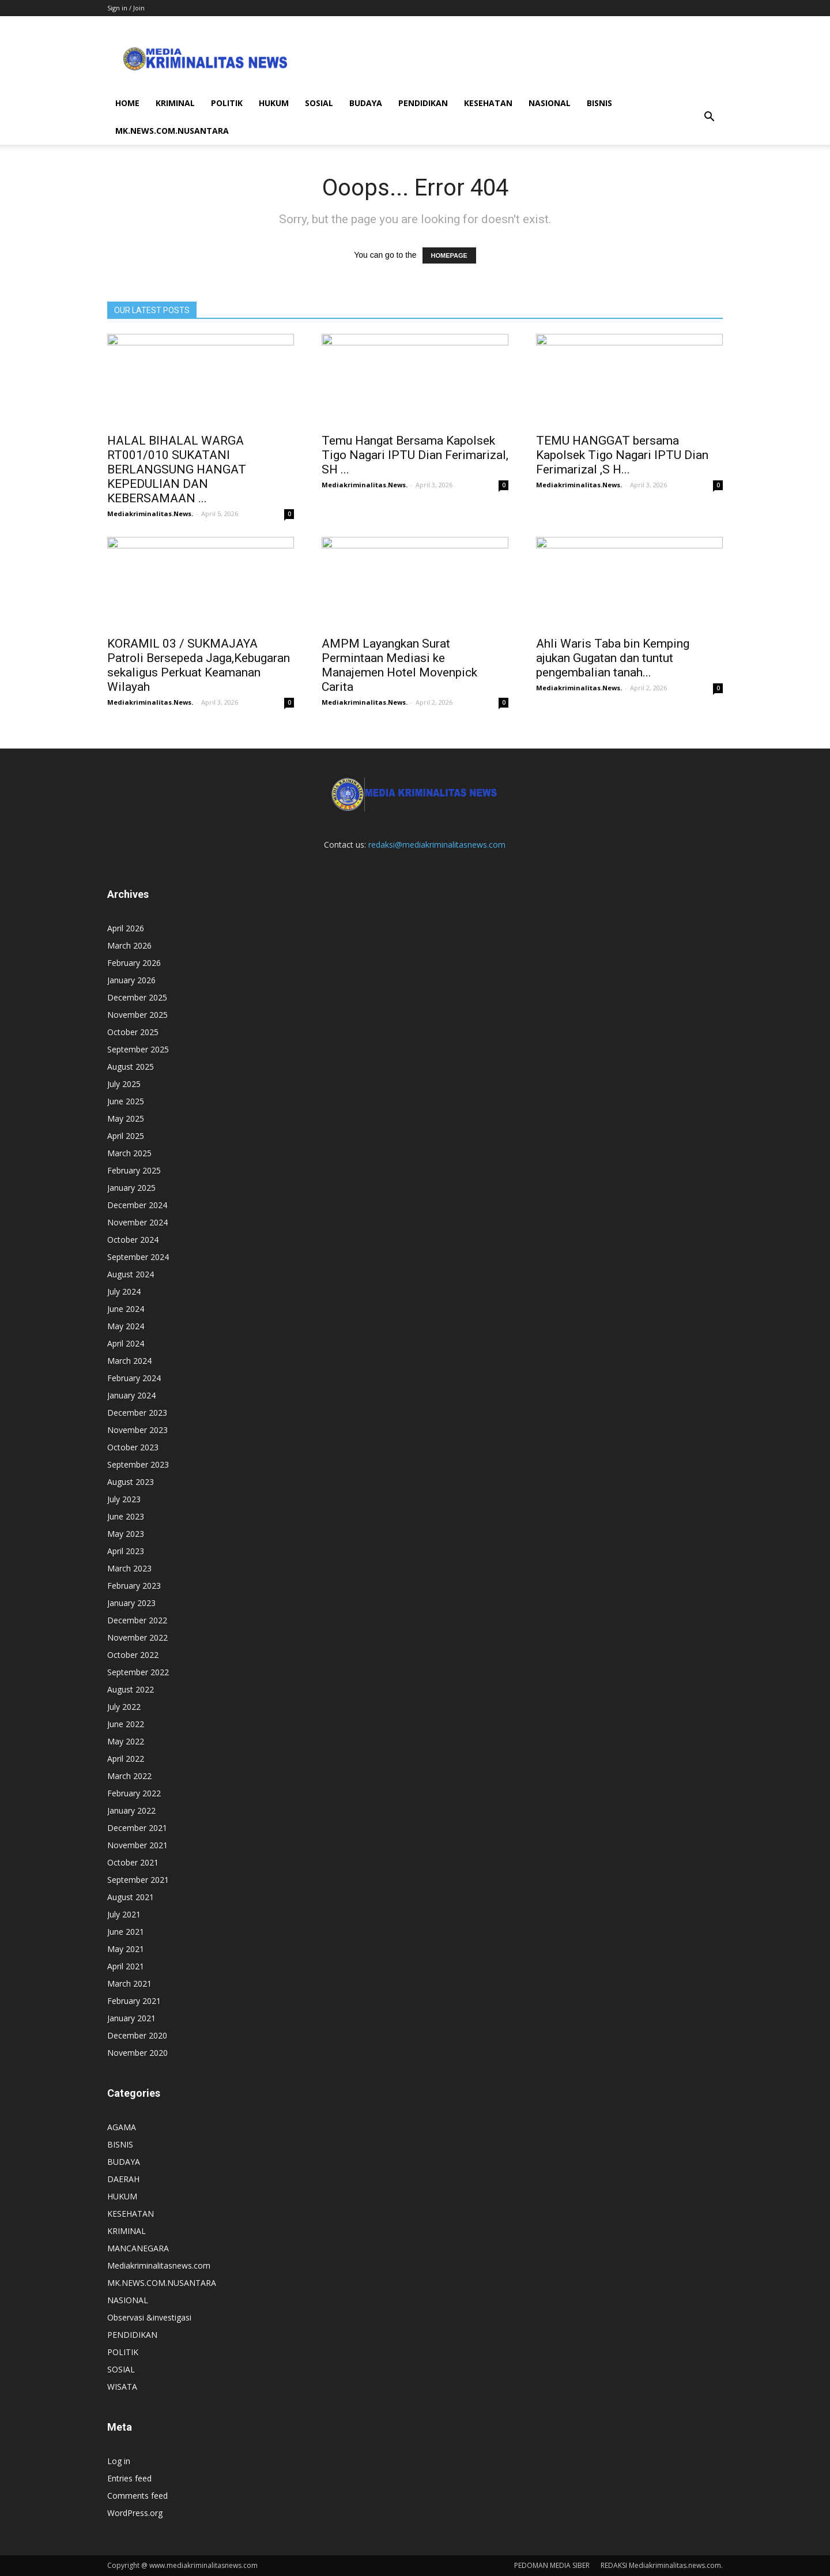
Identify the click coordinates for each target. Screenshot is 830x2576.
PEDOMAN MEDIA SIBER (552, 2565)
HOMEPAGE (449, 255)
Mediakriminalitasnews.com (158, 2265)
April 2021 (125, 1966)
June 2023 (125, 1516)
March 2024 (129, 1360)
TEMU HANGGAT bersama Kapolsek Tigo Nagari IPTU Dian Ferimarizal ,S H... (622, 455)
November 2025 (137, 1014)
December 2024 (137, 1204)
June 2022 (125, 1723)
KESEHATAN (488, 102)
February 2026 (134, 962)
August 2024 (130, 1274)
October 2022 (133, 1654)
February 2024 (134, 1377)
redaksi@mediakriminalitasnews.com (436, 844)
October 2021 (133, 1862)
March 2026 (129, 945)
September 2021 (138, 1879)
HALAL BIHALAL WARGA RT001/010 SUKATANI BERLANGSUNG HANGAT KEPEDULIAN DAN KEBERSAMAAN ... (176, 469)
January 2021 (131, 2018)
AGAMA (121, 2127)
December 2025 (137, 997)
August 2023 (130, 1481)
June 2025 (125, 1101)
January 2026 (131, 980)
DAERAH (123, 2178)
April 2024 (125, 1343)
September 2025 (138, 1049)
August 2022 (130, 1689)
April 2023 (125, 1550)
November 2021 (137, 1845)
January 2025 (131, 1187)
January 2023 (131, 1602)
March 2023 (129, 1568)
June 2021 (125, 1931)
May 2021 (125, 1948)
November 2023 (137, 1429)
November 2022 (137, 1637)
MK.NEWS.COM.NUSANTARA (172, 130)
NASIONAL (550, 102)
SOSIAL (319, 102)
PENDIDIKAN (423, 102)
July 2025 (124, 1083)
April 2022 (125, 1758)
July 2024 (124, 1291)
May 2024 (125, 1326)
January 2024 (131, 1395)
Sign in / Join (126, 7)
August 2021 (130, 1896)
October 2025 (133, 1031)
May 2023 (125, 1533)
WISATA (122, 2386)
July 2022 (124, 1706)
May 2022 (125, 1741)
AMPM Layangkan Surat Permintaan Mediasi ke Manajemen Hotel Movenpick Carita (399, 665)
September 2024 (138, 1256)
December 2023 (137, 1412)
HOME (127, 102)
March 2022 (129, 1775)
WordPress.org (135, 2512)
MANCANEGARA (138, 2248)
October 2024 (133, 1239)
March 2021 (129, 1983)
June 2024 (125, 1308)
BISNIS (599, 102)
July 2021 (124, 1914)
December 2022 (137, 1620)
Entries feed (129, 2478)
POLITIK (227, 102)
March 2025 (129, 1153)
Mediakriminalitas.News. (150, 513)
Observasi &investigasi (149, 2317)
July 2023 (124, 1499)
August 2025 (130, 1066)
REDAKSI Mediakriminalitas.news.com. (662, 2565)
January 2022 (131, 1810)
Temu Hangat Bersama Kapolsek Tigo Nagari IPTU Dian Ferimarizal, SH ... (415, 455)
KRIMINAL (175, 102)
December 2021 (137, 1827)
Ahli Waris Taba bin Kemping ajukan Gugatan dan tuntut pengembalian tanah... (612, 658)
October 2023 (133, 1447)
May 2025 (125, 1118)
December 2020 (137, 2035)
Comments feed (137, 2495)
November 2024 (137, 1222)
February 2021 (134, 2000)
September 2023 (138, 1464)
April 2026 (125, 928)
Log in (118, 2460)
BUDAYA (365, 102)
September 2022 (138, 1672)
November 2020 (137, 2052)
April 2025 (125, 1135)
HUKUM (274, 102)
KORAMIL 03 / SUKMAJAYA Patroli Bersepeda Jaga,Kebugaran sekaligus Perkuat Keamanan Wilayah (198, 665)
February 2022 (134, 1793)
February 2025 (134, 1170)
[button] (709, 117)
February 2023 (134, 1585)
